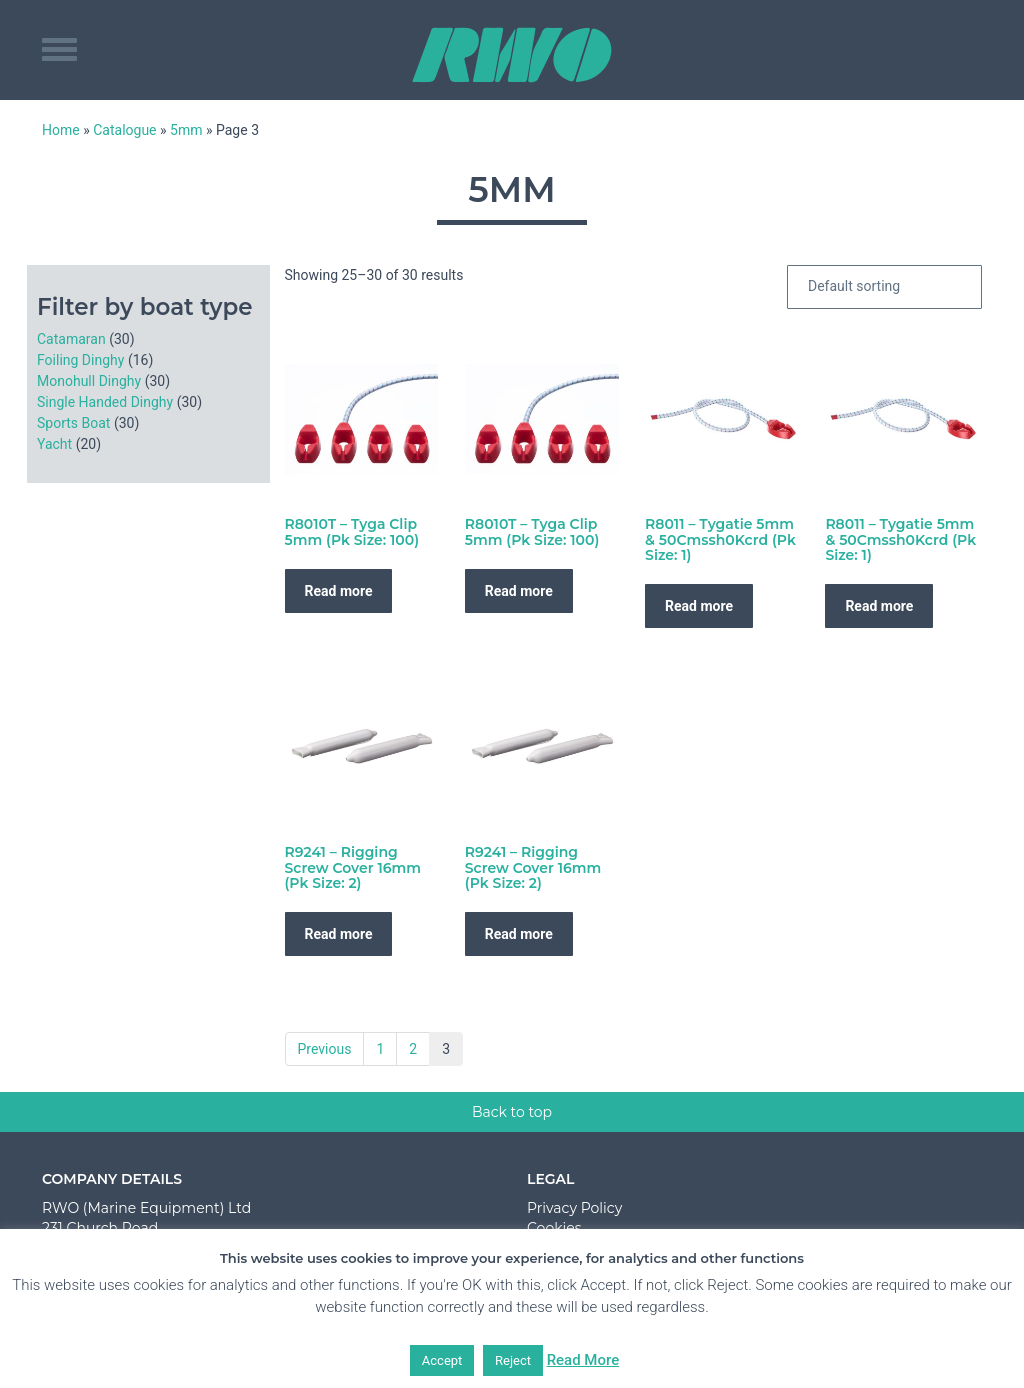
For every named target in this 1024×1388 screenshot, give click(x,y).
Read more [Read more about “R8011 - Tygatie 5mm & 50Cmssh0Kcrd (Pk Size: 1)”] (699, 606)
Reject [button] (513, 1360)
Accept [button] (442, 1360)
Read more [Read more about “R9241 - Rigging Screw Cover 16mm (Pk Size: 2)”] (339, 934)
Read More (583, 1360)
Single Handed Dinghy (105, 402)
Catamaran (71, 339)
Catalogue (124, 130)
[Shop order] (884, 287)
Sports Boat (73, 423)
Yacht (54, 444)
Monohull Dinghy (89, 381)
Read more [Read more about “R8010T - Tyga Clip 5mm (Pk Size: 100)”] (339, 591)
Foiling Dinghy (80, 360)
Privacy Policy (574, 1208)
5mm (186, 130)
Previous (325, 1049)
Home (61, 130)
